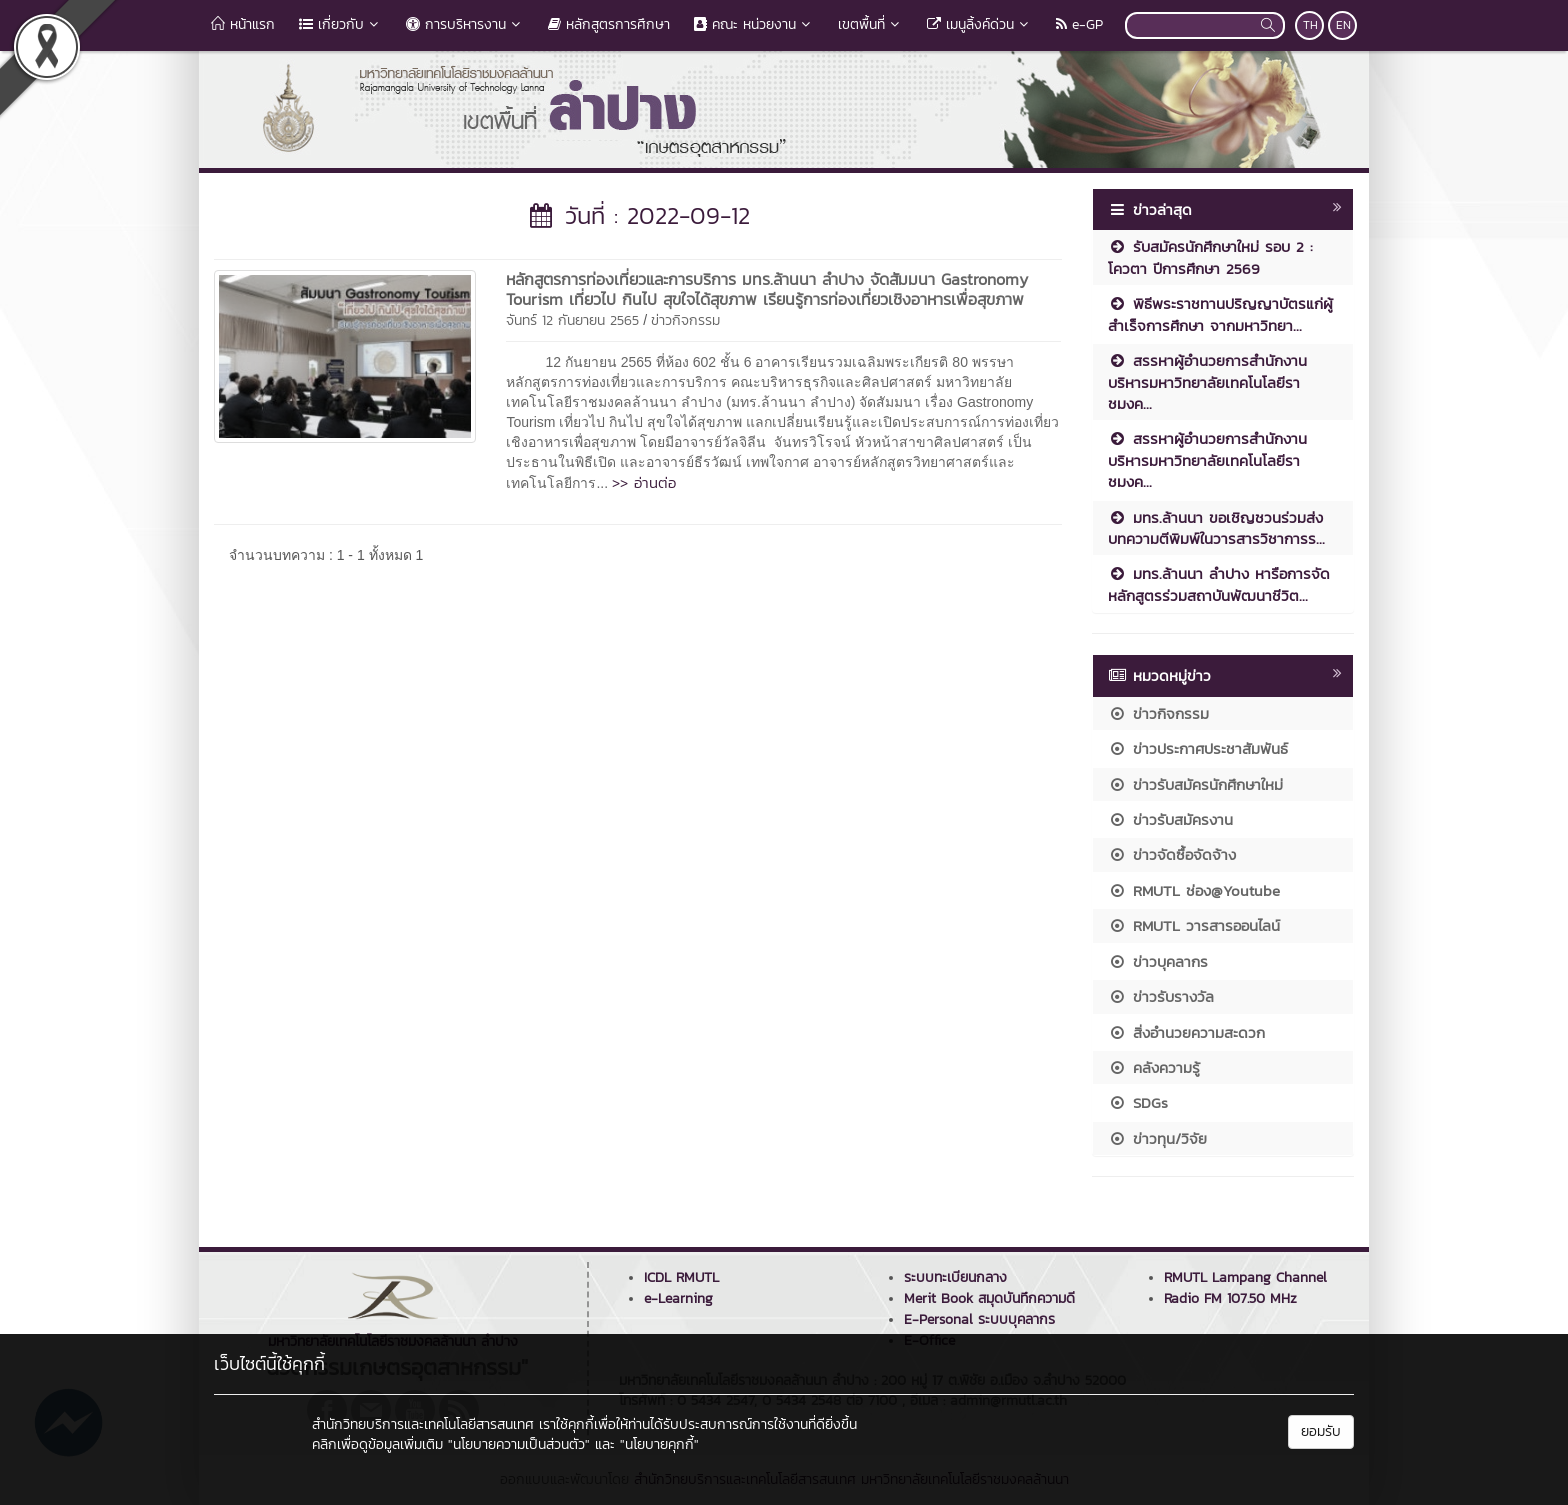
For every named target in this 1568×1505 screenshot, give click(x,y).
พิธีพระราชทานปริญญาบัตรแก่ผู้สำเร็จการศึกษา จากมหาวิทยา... (1220, 314)
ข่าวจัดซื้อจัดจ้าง (1172, 854)
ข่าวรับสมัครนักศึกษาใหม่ (1195, 784)
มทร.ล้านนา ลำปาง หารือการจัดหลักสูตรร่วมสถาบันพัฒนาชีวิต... (1219, 584)
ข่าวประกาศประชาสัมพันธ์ (1198, 748)
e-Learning (678, 1298)
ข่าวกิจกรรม (685, 320)
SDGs (1138, 1102)
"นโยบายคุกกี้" (659, 1444)
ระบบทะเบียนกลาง (955, 1277)
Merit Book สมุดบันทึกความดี (989, 1298)
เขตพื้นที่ (870, 24)
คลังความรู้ (1154, 1067)
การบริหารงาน (465, 24)
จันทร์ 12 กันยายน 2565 (572, 320)
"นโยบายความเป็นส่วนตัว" (519, 1444)
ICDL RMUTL (681, 1277)
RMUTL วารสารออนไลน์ (1194, 925)
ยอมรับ (1321, 1431)
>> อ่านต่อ (644, 482)
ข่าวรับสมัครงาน (1170, 819)
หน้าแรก (243, 24)
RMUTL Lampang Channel (1245, 1277)
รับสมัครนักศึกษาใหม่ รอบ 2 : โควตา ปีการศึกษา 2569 (1210, 257)
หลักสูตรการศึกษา (609, 24)
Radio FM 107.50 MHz (1230, 1298)
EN (1343, 25)
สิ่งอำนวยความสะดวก (1186, 1032)
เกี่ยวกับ (340, 24)
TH (1310, 25)
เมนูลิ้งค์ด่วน (979, 24)
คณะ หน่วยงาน (754, 24)
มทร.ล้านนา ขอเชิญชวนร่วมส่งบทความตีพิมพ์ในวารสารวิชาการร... (1216, 528)
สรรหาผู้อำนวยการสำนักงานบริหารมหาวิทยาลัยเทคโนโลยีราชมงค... (1207, 382)
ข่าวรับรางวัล (1161, 996)
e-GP (1079, 24)
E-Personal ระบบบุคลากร (979, 1319)
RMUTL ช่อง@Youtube (1194, 890)
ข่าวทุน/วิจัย (1157, 1138)
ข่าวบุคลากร (1158, 961)
